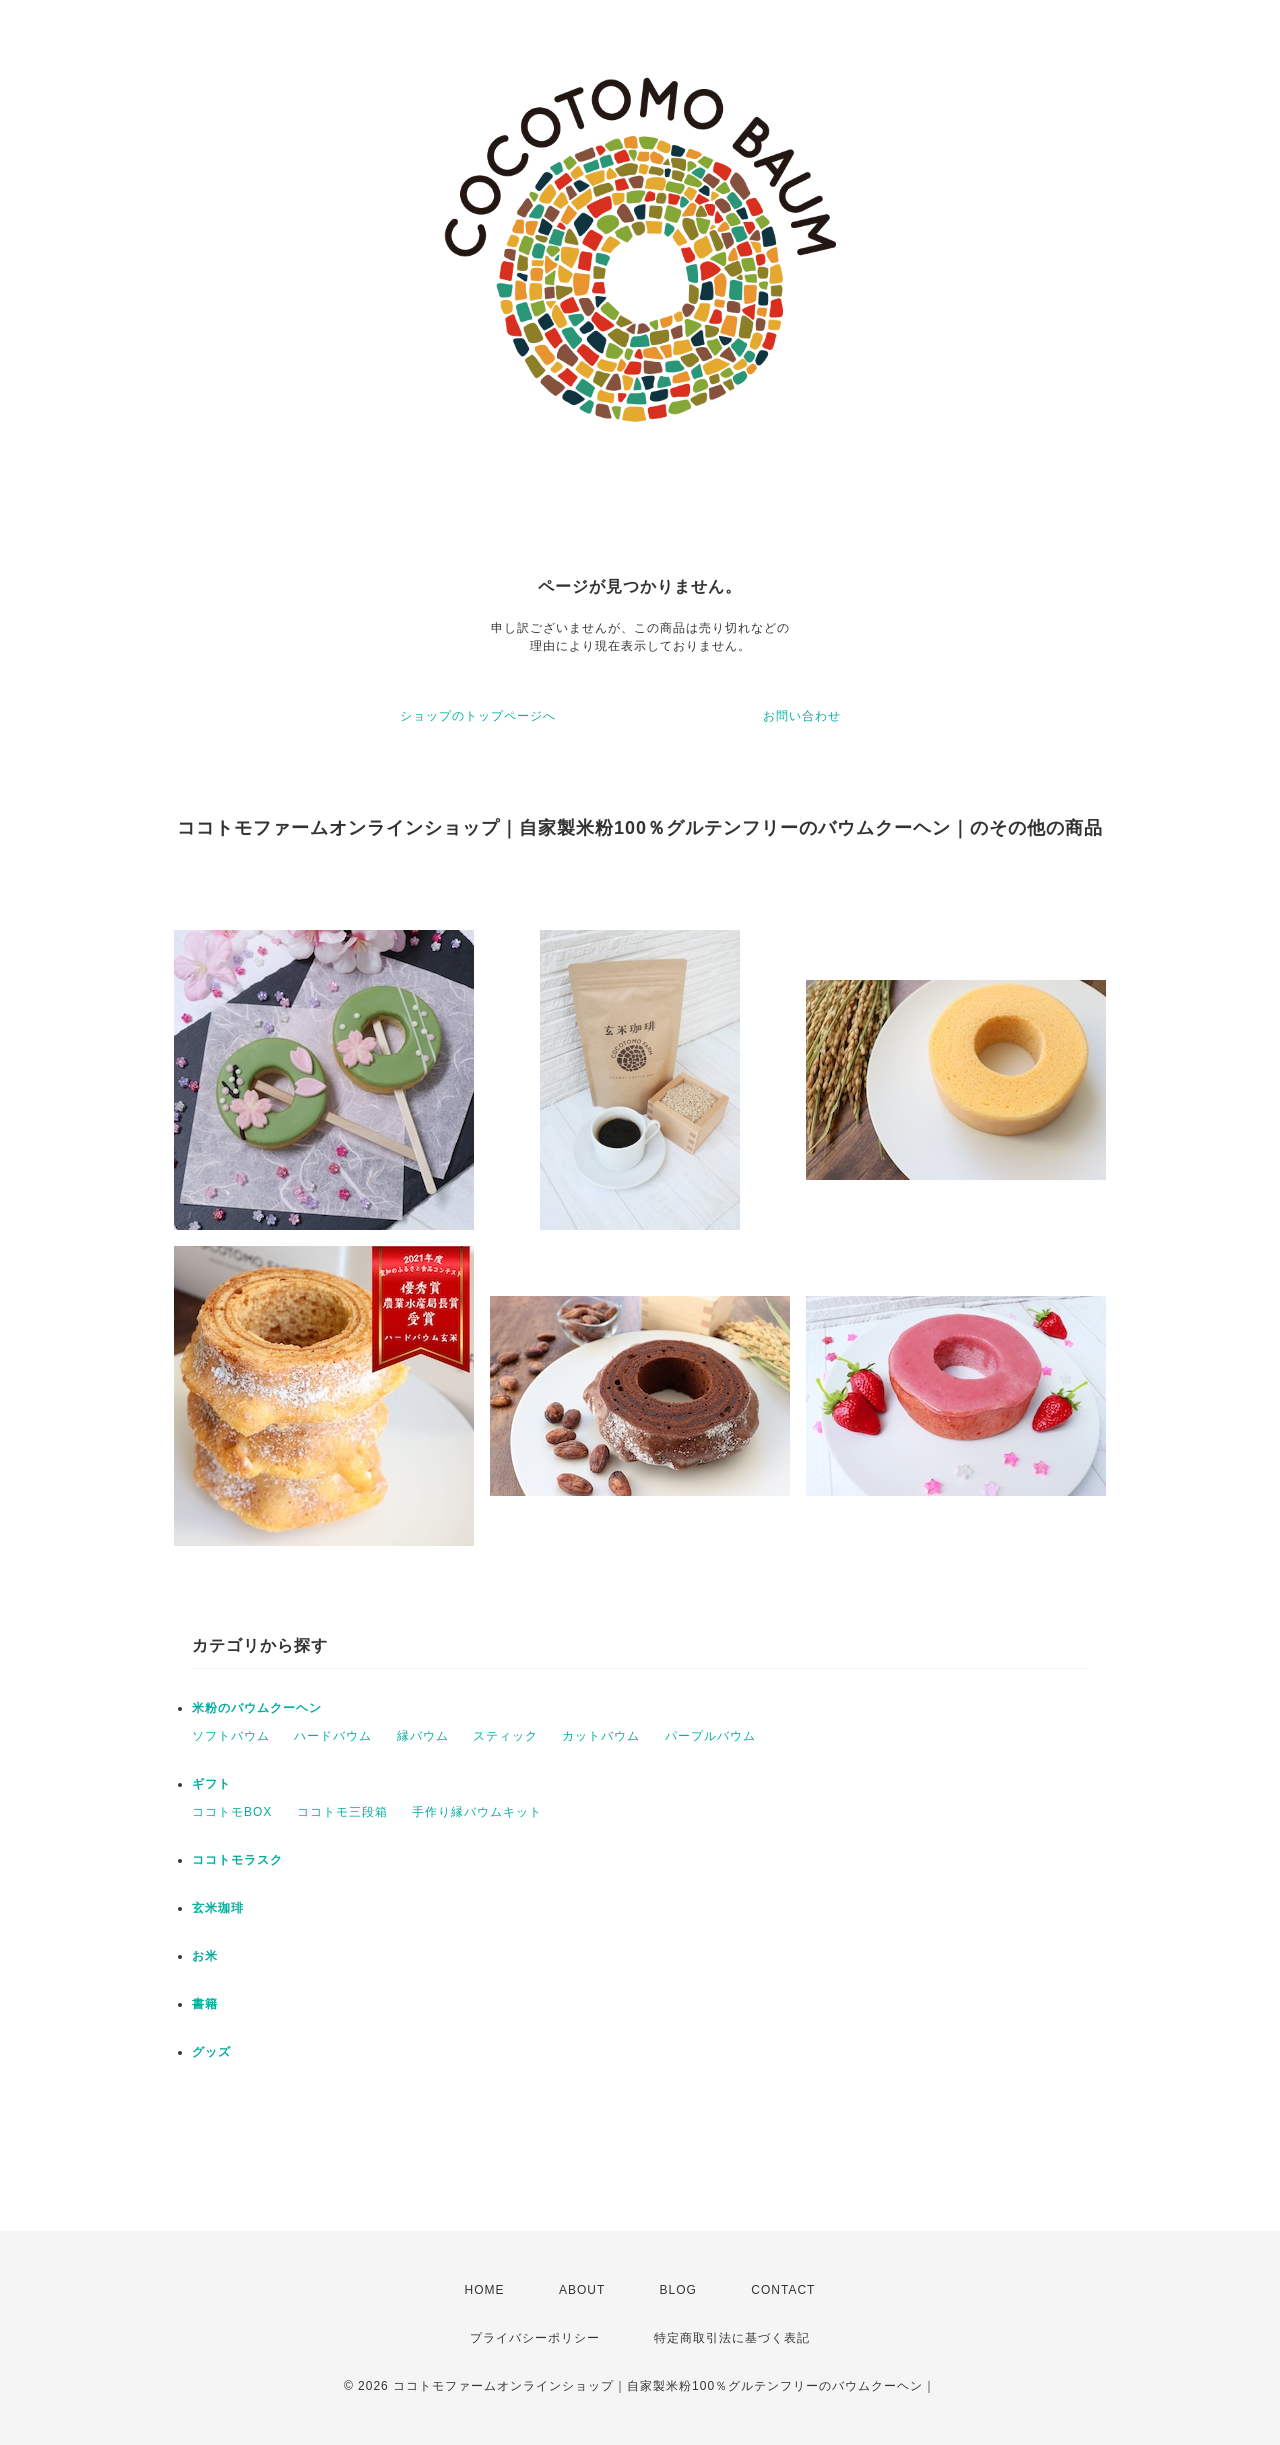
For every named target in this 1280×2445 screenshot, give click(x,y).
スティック (505, 1736)
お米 (205, 1956)
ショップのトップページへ (478, 716)
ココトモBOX (232, 1812)
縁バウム (423, 1736)
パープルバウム (710, 1736)
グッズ (211, 2052)
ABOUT (582, 2290)
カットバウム (601, 1736)
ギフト (211, 1784)
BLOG (678, 2290)
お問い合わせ (802, 716)
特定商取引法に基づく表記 (732, 2338)
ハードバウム (333, 1736)
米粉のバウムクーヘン (257, 1708)
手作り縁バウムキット (477, 1812)
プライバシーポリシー (535, 2338)
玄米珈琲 (218, 1908)
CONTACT (783, 2290)
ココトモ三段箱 (342, 1812)
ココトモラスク (237, 1860)
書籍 (205, 2004)
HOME (485, 2290)
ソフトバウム (231, 1736)
